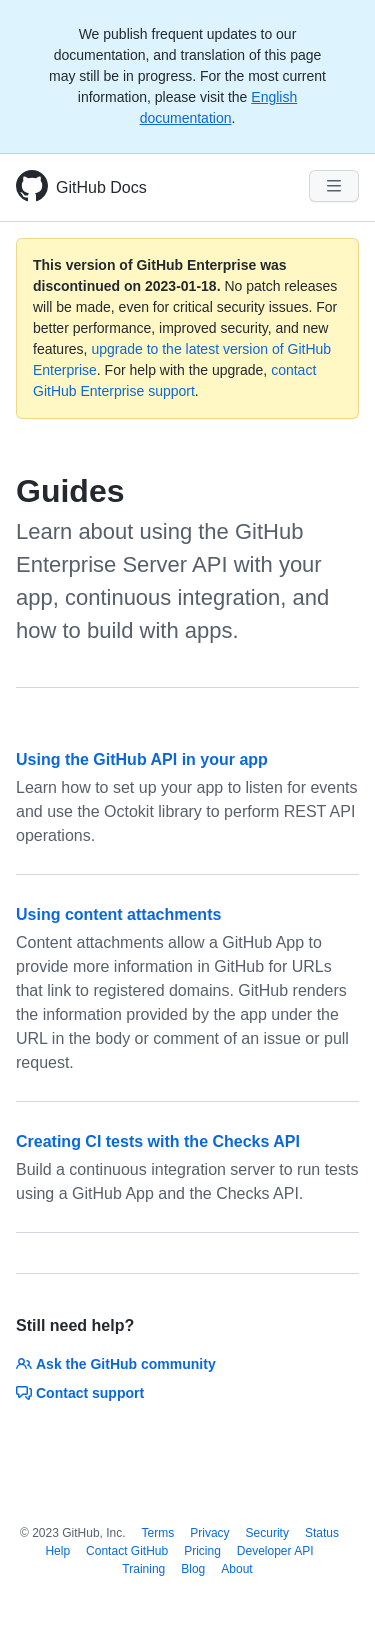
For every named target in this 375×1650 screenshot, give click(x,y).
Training (143, 1569)
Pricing (202, 1551)
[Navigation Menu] (334, 186)
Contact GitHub (127, 1551)
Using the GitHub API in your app (142, 759)
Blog (193, 1569)
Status (322, 1533)
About (236, 1569)
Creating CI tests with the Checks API (158, 1141)
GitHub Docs (101, 187)
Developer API (275, 1551)
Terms (158, 1533)
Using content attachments (118, 914)
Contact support (80, 1393)
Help (57, 1551)
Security (267, 1533)
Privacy (209, 1533)
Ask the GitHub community (116, 1364)
